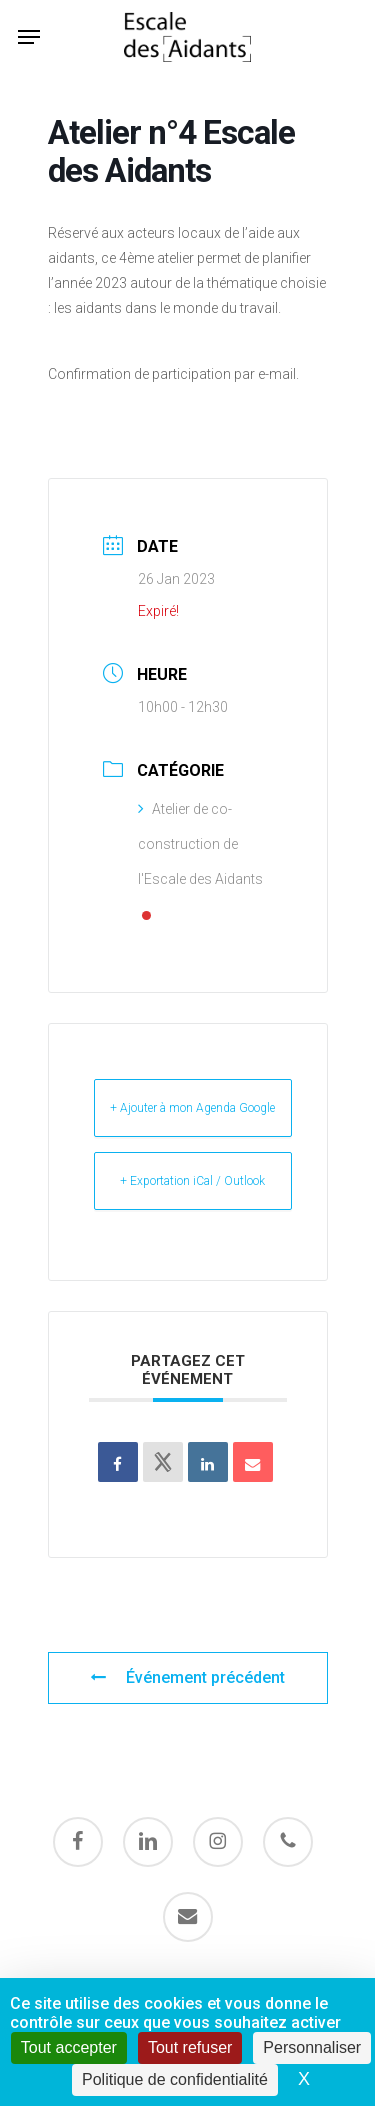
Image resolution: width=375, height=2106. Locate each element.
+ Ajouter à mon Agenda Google (192, 1108)
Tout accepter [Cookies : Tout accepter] (69, 2047)
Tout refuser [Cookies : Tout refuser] (190, 2047)
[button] (29, 37)
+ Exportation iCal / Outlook (192, 1181)
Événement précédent (187, 1677)
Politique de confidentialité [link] (175, 2079)
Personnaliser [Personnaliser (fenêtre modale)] (312, 2047)
